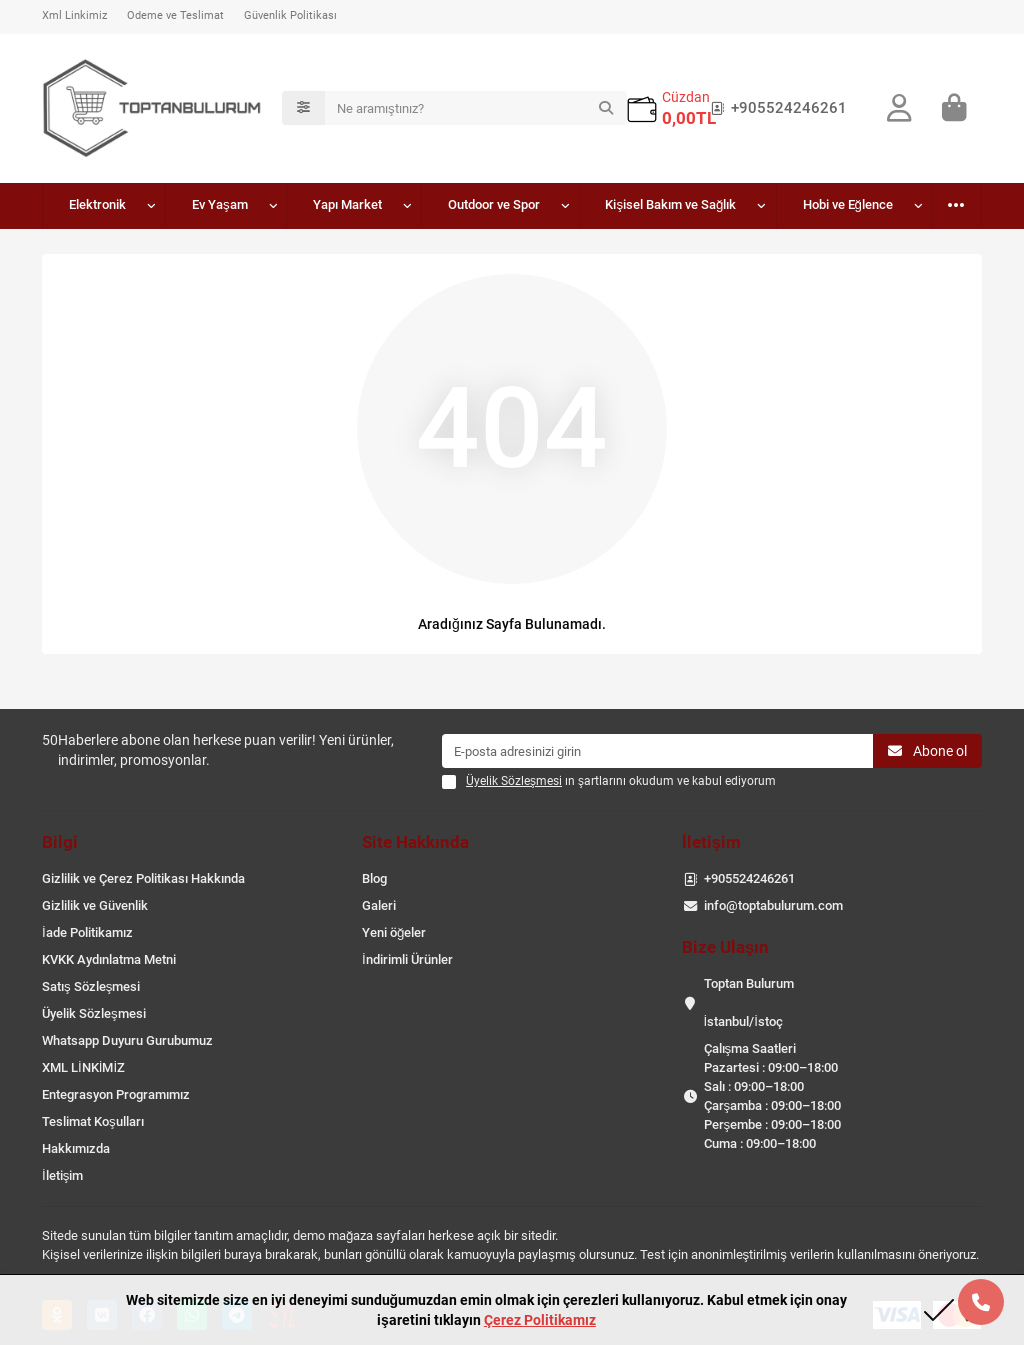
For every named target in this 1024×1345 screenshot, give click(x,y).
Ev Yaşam (220, 204)
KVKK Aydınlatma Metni (109, 959)
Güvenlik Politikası (290, 15)
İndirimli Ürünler (407, 959)
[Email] (657, 751)
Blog (374, 878)
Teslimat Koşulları (93, 1121)
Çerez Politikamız (540, 1320)
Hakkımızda (76, 1148)
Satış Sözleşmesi (91, 986)
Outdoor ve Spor (494, 204)
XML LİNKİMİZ (83, 1067)
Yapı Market (347, 204)
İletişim (62, 1175)
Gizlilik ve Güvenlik (95, 905)
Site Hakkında (415, 842)
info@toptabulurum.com (773, 905)
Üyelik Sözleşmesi (94, 1013)
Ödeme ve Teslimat (175, 15)
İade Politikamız (87, 932)
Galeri (379, 905)
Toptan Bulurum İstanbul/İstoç (749, 1002)
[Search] (476, 108)
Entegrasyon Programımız (116, 1094)
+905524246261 (775, 108)
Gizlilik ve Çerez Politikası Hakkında (143, 878)
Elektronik (97, 204)
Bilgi (60, 842)
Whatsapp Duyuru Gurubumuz (127, 1040)
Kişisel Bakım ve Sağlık (670, 204)
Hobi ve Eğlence (848, 204)
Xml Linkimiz (74, 15)
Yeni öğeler (394, 932)
